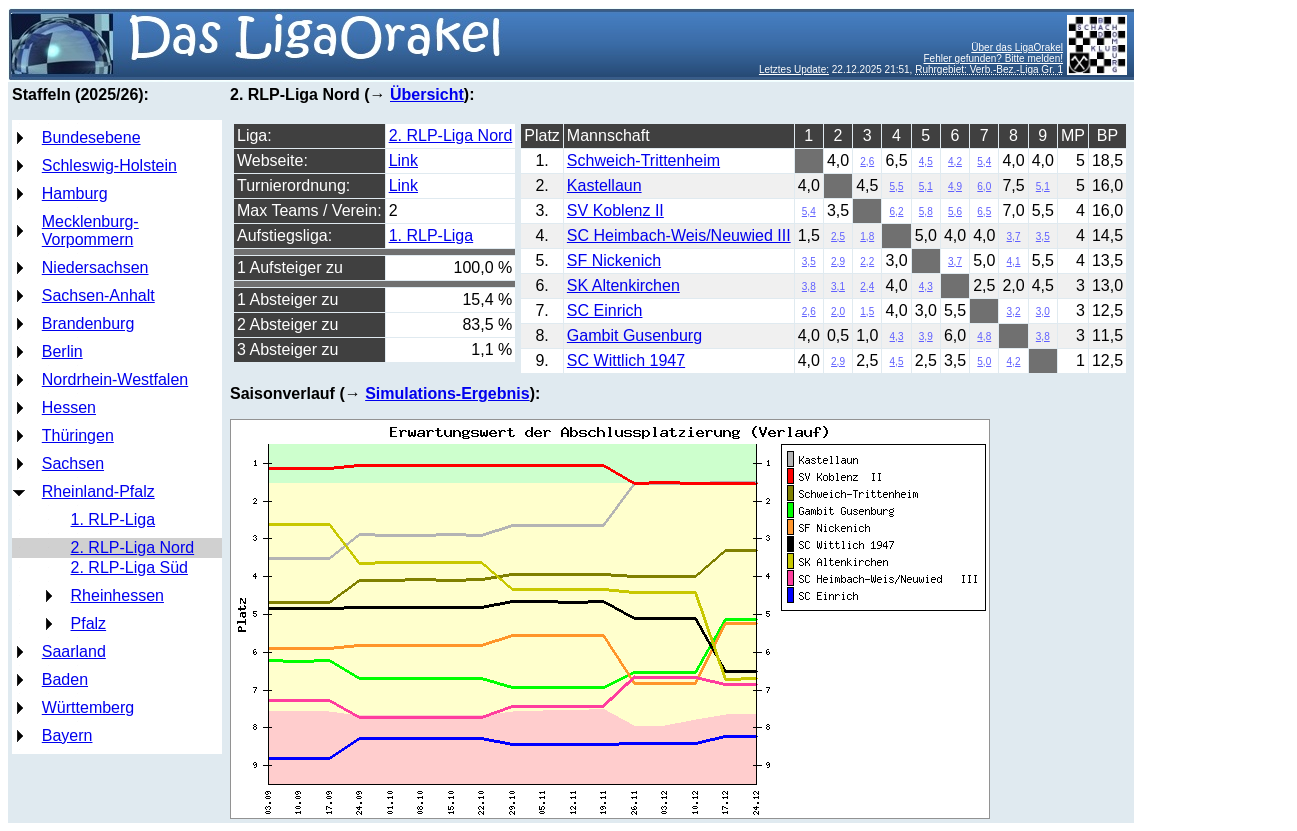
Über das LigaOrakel (1017, 47)
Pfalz (89, 623)
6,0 (984, 186)
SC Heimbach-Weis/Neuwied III (679, 235)
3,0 (1043, 311)
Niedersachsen (95, 267)
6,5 (984, 211)
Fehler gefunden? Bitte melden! (993, 58)
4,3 (926, 286)
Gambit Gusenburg (634, 335)
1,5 (867, 311)
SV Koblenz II (615, 210)
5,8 (926, 211)
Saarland (74, 651)
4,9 (955, 186)
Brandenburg (88, 323)
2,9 (838, 261)
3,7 (1014, 236)
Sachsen (73, 463)
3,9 (926, 336)
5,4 (984, 161)
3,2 (1014, 311)
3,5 (1043, 236)
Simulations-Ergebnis (447, 393)
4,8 (984, 336)
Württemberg (88, 707)
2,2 (867, 261)
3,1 (838, 286)
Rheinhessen (117, 595)
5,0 (984, 361)
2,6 (867, 161)
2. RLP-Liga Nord (133, 547)
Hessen (69, 407)
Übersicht (427, 94)
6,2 (897, 211)
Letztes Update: (794, 69)
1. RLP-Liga (113, 519)
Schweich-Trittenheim (643, 160)
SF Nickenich (614, 260)
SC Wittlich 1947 (626, 360)
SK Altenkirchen (623, 285)
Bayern (67, 735)
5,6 (955, 211)
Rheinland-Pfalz (98, 491)
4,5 (926, 161)
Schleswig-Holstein (109, 165)
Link (403, 160)
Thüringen (78, 435)
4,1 (1014, 261)
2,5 (838, 236)
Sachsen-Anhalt (98, 295)
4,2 (955, 161)
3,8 (809, 286)
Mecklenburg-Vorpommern (90, 230)
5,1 (926, 186)
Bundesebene (91, 137)
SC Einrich (605, 310)
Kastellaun (604, 185)
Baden (65, 679)
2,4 (867, 286)
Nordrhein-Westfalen (115, 379)
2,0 (838, 311)
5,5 (897, 186)
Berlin (62, 351)
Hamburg (75, 193)
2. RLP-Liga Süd (129, 567)
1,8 (867, 236)
